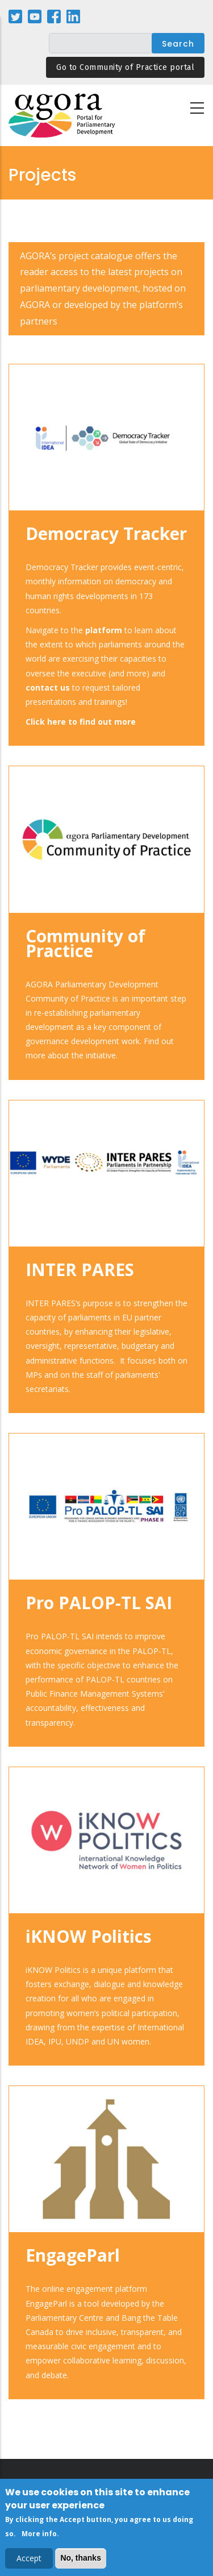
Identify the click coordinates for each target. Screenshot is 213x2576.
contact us (48, 687)
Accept (28, 2561)
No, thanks (80, 2561)
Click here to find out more (81, 721)
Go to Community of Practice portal (125, 67)
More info (39, 2536)
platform (103, 630)
